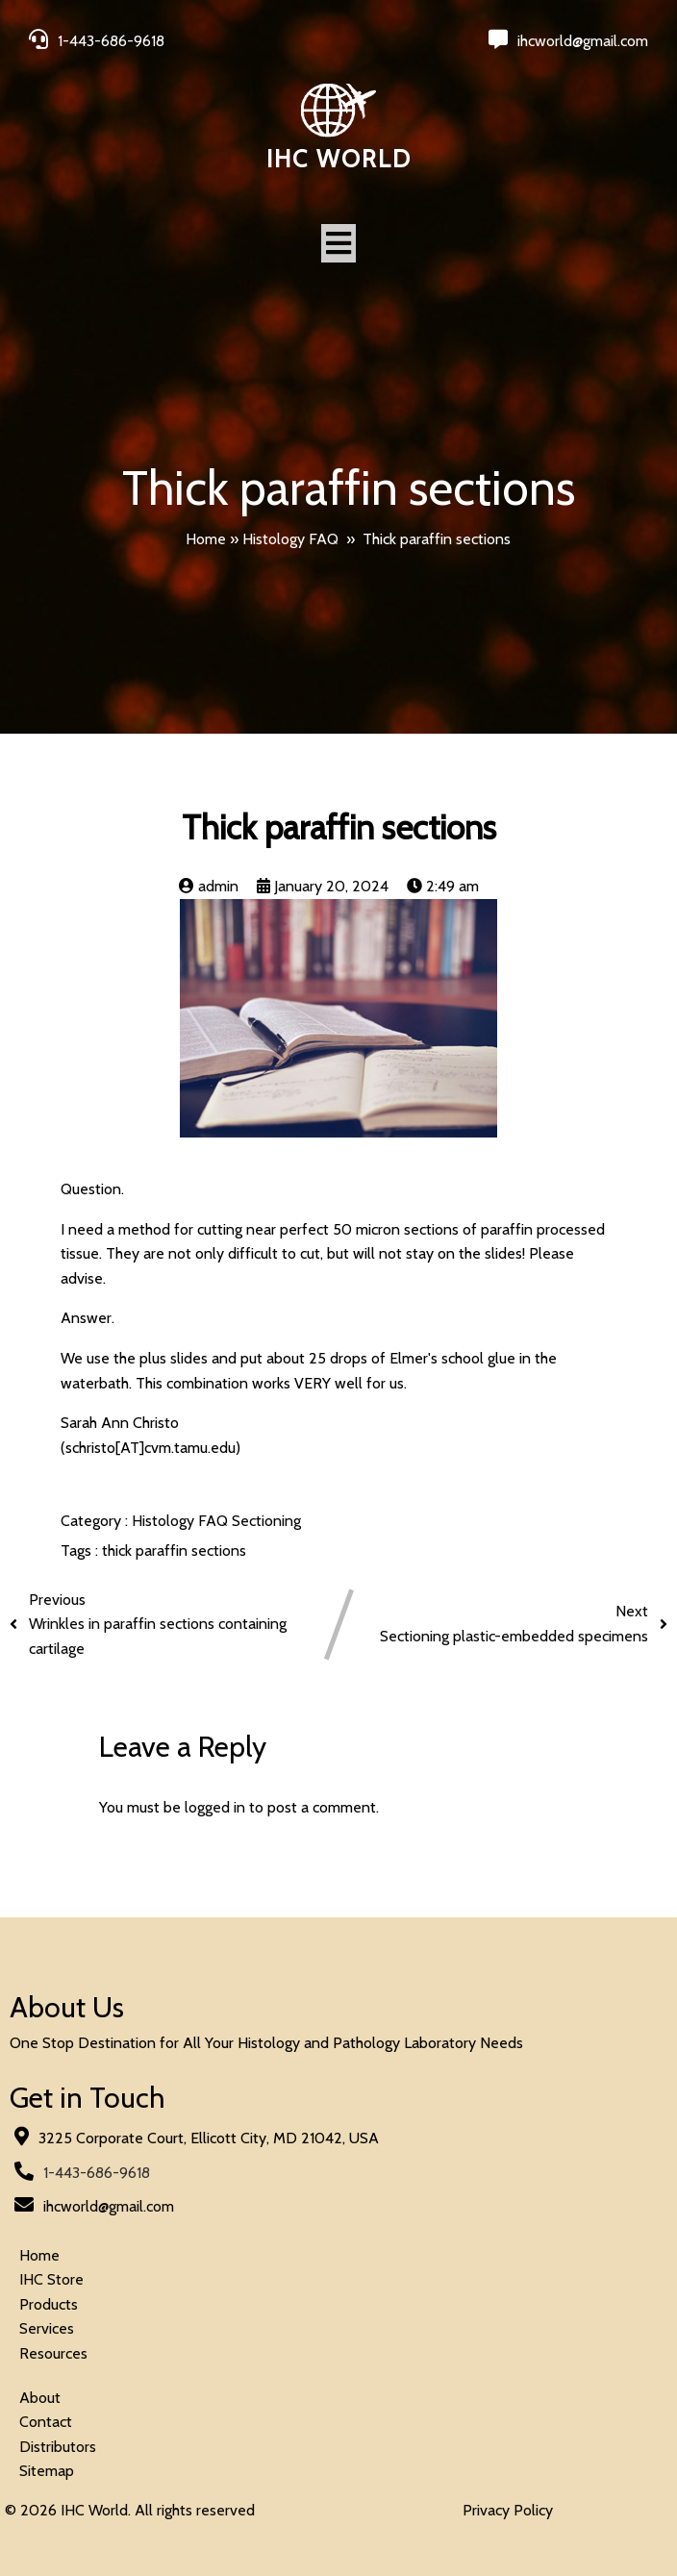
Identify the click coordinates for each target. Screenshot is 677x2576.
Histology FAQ (290, 539)
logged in (215, 1807)
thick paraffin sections (174, 1550)
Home (206, 539)
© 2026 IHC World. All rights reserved (130, 2510)
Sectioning (266, 1521)
